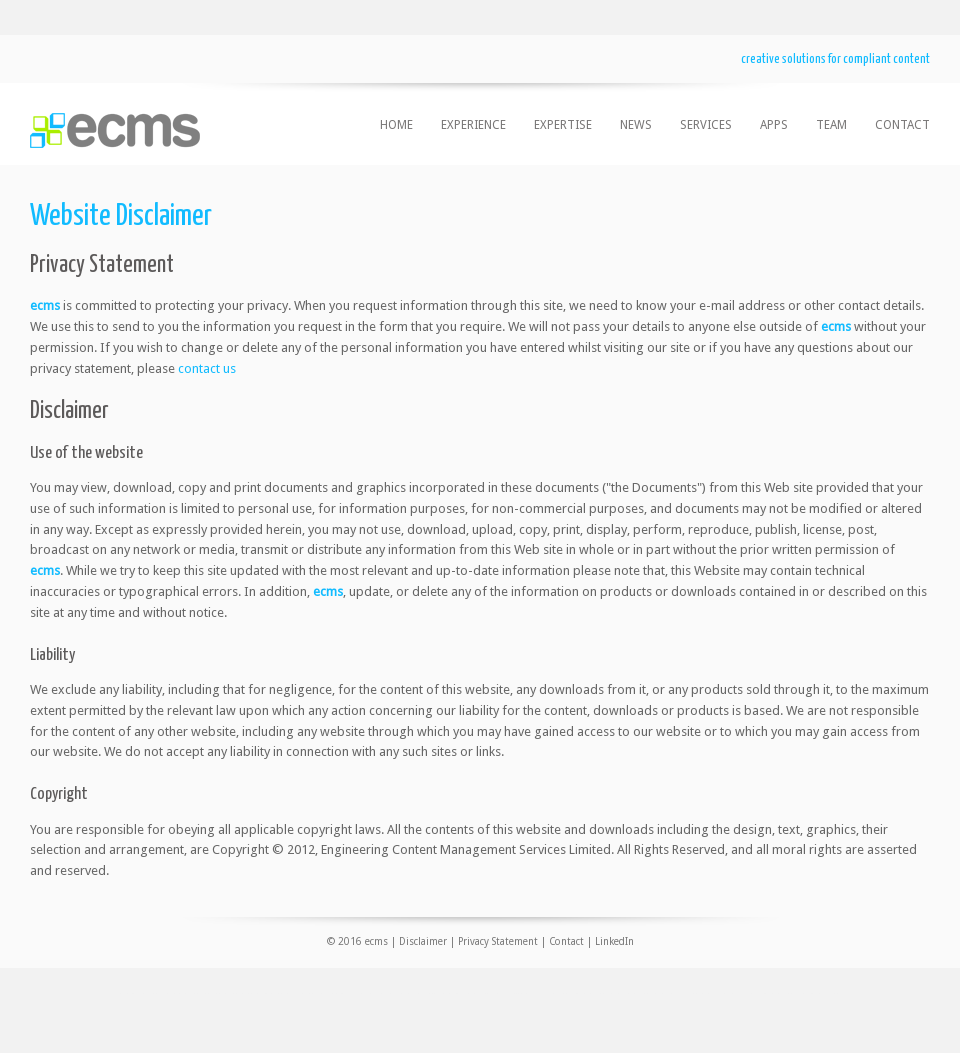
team (831, 125)
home (396, 125)
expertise (563, 125)
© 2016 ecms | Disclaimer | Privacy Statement (432, 941)
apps (774, 125)
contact (902, 125)
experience (473, 125)
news (636, 125)
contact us (207, 368)
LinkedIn (614, 941)
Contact (566, 941)
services (706, 125)
